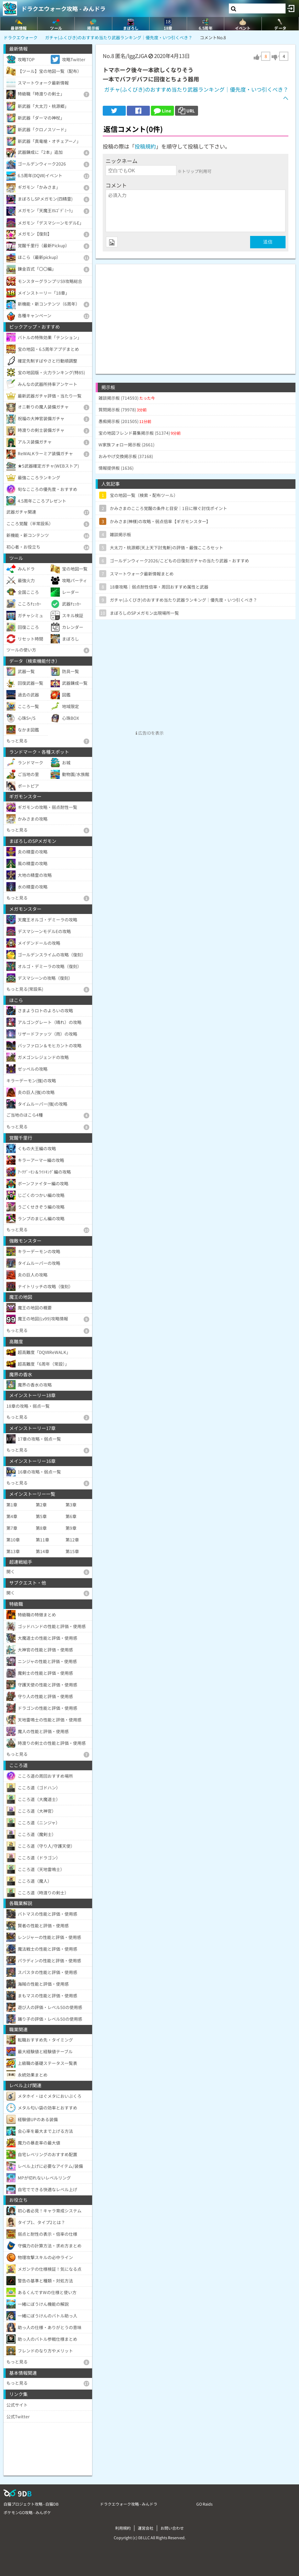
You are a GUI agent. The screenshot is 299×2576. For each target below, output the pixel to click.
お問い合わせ (172, 2528)
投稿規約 (145, 146)
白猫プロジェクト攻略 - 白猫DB (31, 2504)
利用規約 (123, 2528)
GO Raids (204, 2504)
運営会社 (145, 2528)
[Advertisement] (195, 313)
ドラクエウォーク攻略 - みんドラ (63, 8)
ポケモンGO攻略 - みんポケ (27, 2512)
